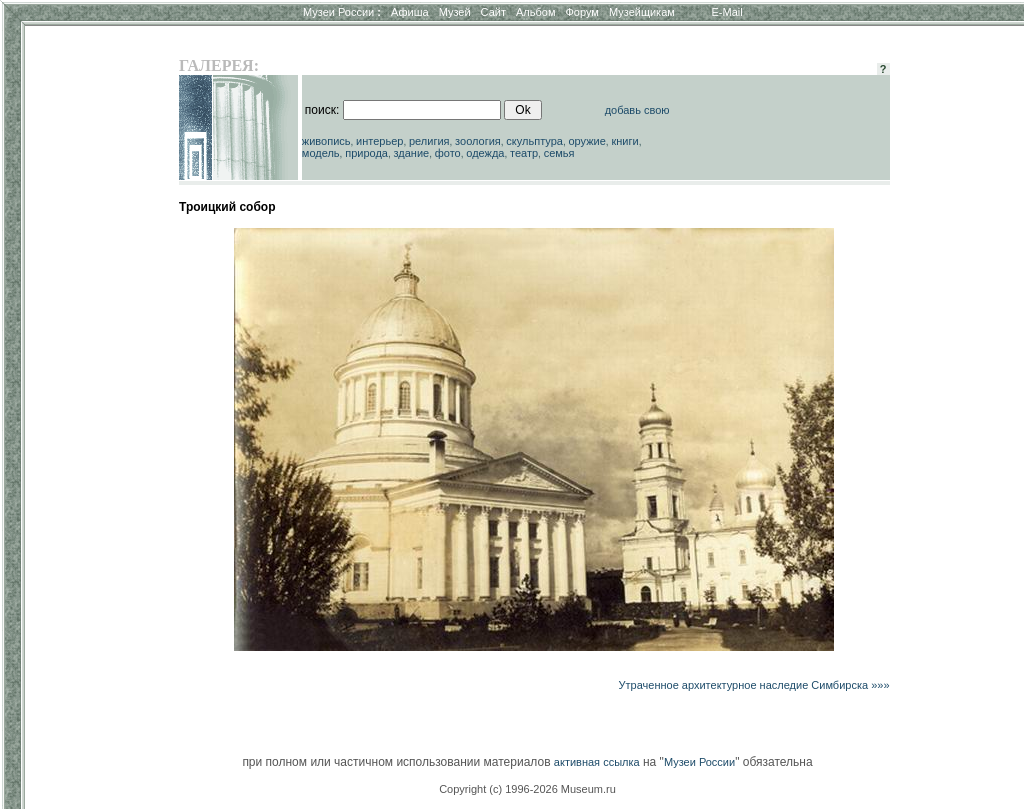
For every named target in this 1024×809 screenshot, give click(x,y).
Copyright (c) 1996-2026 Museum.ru (527, 789)
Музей (455, 12)
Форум (581, 12)
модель (321, 153)
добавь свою (637, 110)
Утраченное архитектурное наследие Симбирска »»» (754, 685)
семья (559, 153)
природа (366, 153)
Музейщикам (642, 12)
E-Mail (727, 12)
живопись (326, 141)
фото (448, 153)
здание (411, 153)
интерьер (379, 141)
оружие (587, 141)
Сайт (493, 12)
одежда (485, 153)
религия (429, 141)
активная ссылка (597, 762)
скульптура (534, 141)
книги (624, 141)
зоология (478, 141)
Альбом (535, 12)
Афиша (410, 12)
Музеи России (342, 12)
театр (524, 153)
